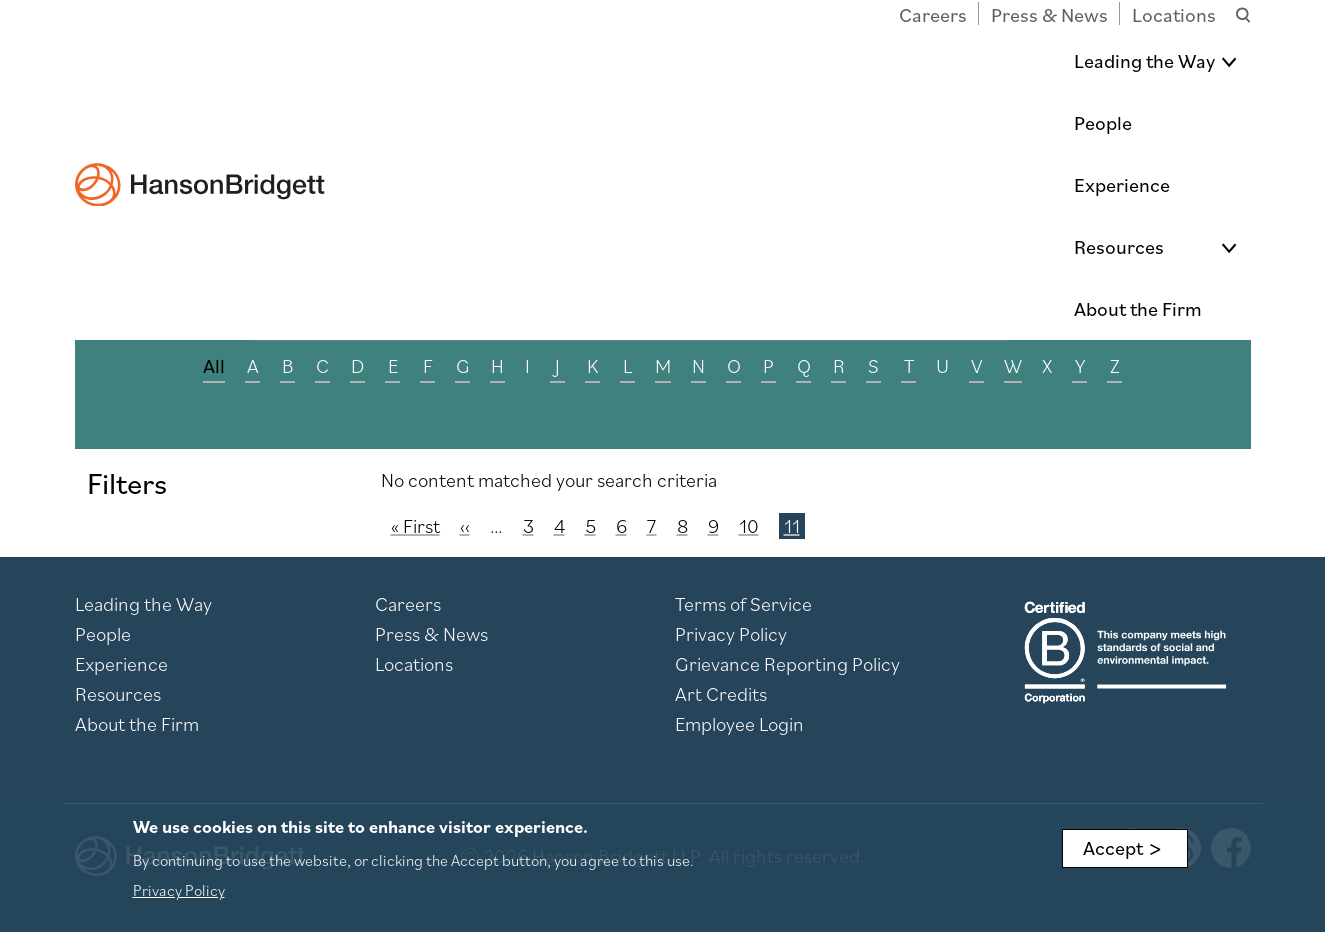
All (214, 366)
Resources (1010, 61)
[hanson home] (200, 46)
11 (794, 526)
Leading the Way (625, 61)
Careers (933, 15)
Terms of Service (743, 604)
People (776, 61)
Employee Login (739, 724)
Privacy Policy (731, 634)
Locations (1174, 15)
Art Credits (721, 694)
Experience (885, 61)
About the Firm (1171, 61)
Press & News (1049, 15)
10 (749, 526)
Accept (1113, 848)
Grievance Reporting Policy (787, 664)
